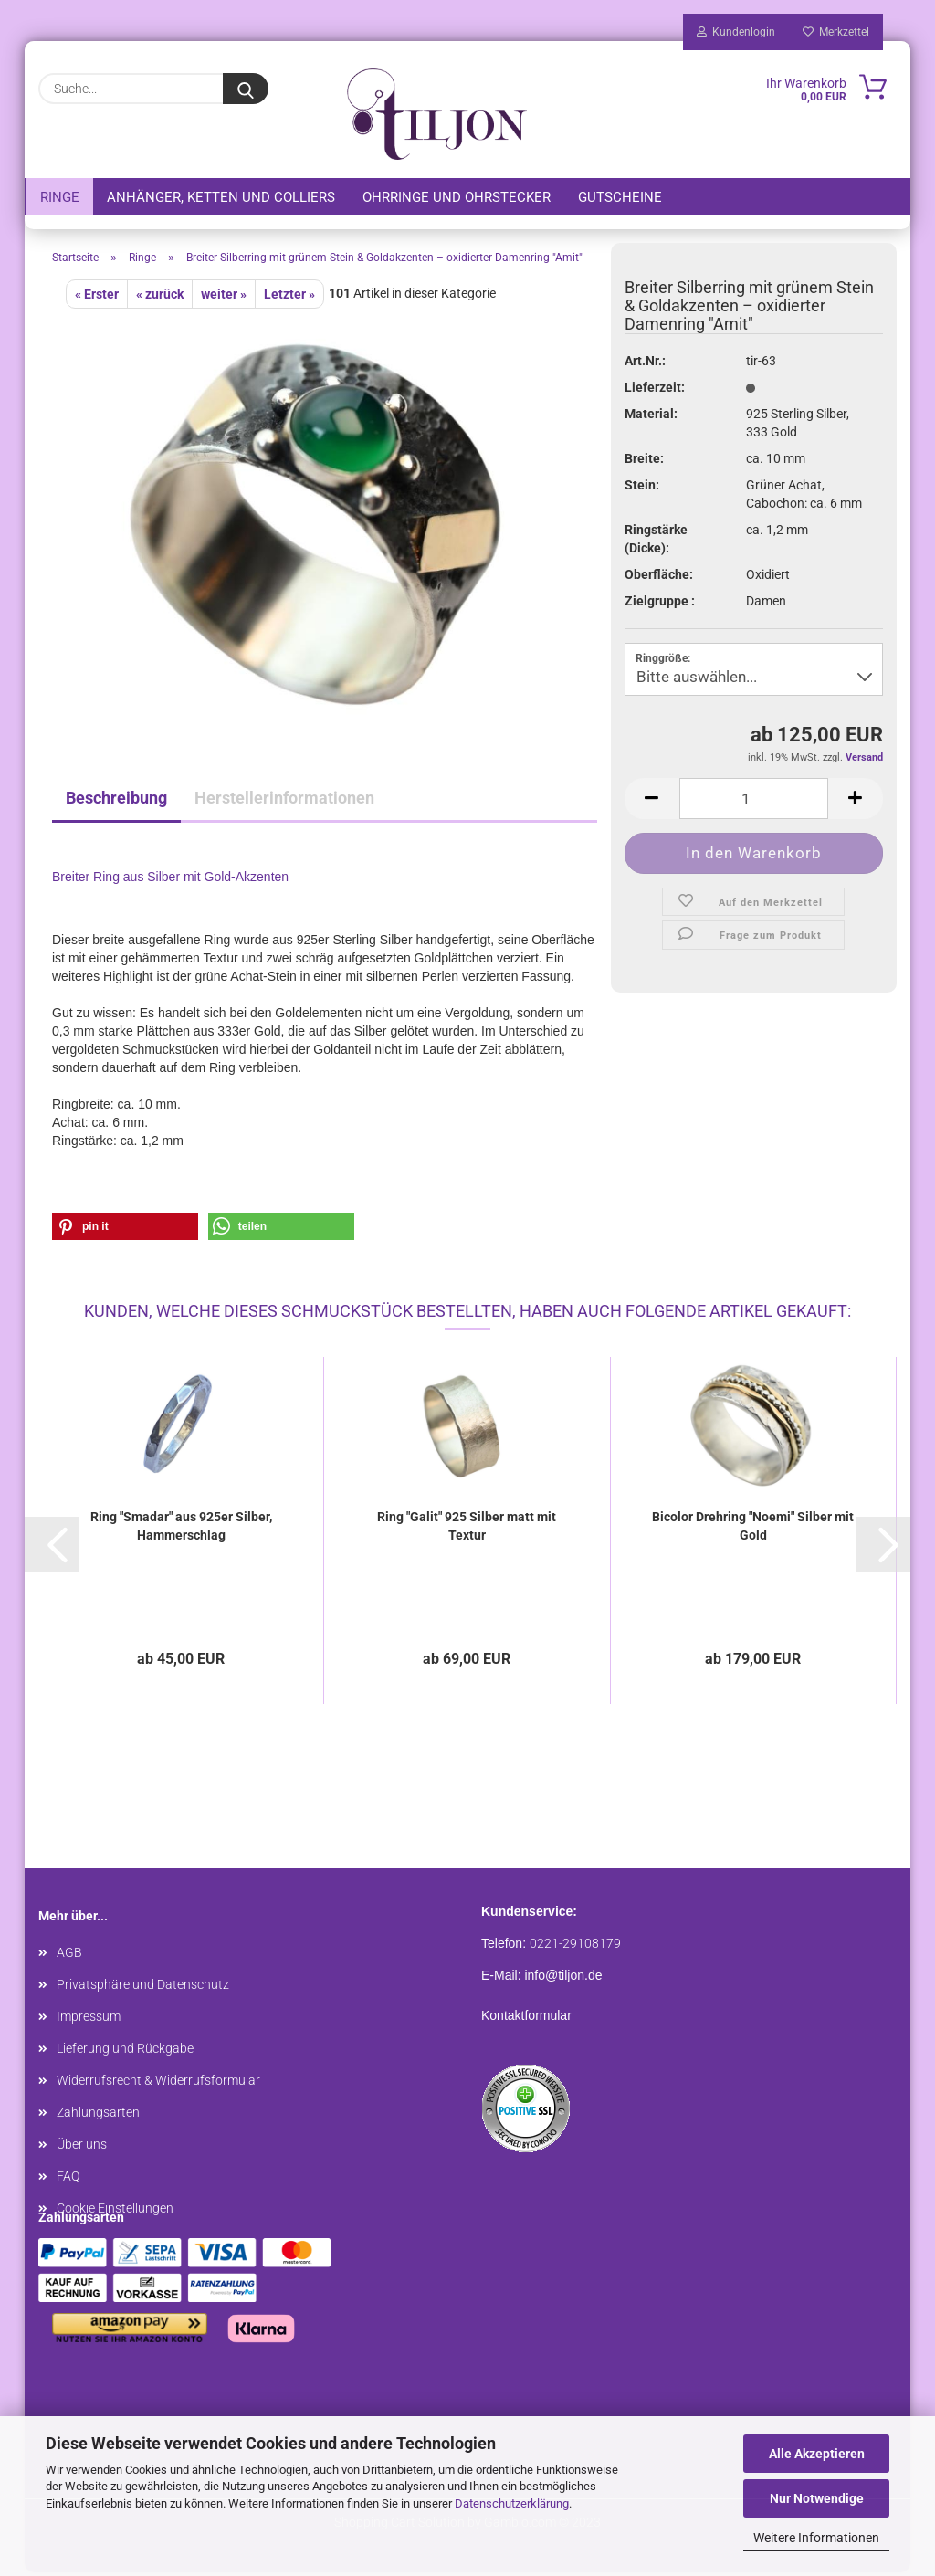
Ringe (59, 197)
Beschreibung (116, 801)
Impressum (89, 2020)
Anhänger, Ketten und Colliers (221, 197)
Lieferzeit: (655, 391)
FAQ (68, 2179)
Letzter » (289, 297)
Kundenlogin (736, 32)
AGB (69, 1956)
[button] (125, 1230)
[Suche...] (245, 88)
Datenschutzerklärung (512, 2503)
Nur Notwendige (817, 2498)
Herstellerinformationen (284, 801)
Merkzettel (836, 32)
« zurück (160, 297)
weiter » (224, 297)
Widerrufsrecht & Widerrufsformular (158, 2084)
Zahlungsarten (98, 2115)
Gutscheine (620, 197)
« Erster (97, 297)
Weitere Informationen (816, 2537)
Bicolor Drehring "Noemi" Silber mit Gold (753, 1529)
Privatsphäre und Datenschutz (143, 1988)
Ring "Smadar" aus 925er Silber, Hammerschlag (181, 1529)
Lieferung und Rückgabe (125, 2052)
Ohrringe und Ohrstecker (456, 197)
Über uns (82, 2147)
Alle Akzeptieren (817, 2453)
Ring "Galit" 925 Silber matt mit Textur (466, 1529)
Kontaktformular (526, 2019)
